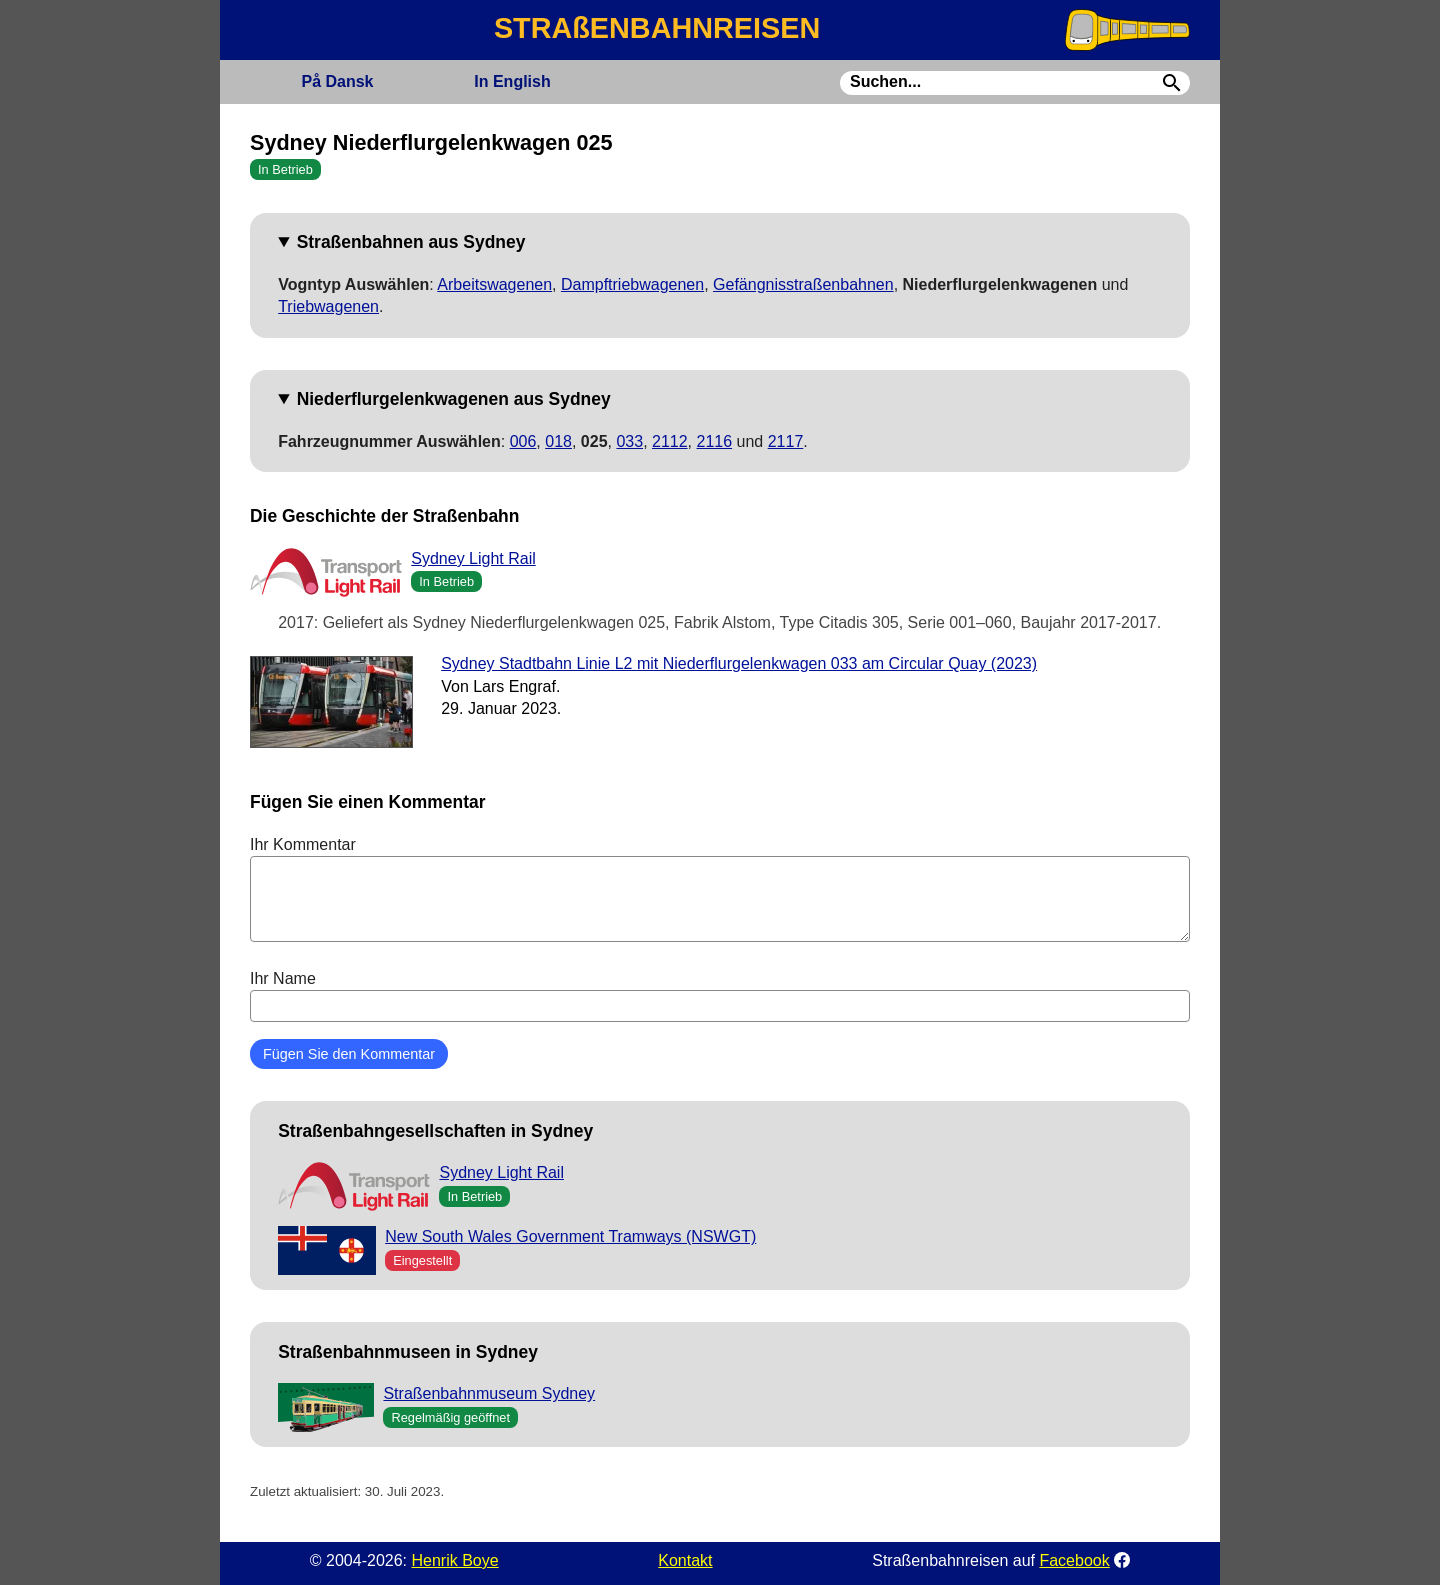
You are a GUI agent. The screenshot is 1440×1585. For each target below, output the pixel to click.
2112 (670, 441)
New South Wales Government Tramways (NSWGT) (570, 1236)
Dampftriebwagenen (632, 284)
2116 (715, 441)
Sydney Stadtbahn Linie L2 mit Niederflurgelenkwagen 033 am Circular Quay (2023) (739, 663)
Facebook (1074, 1560)
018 (558, 441)
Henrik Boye (454, 1560)
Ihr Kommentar (720, 889)
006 (523, 441)
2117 (786, 441)
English (512, 81)
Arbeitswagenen (494, 284)
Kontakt (685, 1560)
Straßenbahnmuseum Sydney (489, 1393)
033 (629, 441)
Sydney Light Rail (473, 558)
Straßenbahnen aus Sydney (411, 242)
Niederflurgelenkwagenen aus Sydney (454, 399)
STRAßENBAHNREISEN (657, 28)
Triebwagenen (328, 306)
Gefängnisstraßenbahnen (803, 284)
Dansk (337, 81)
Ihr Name (720, 996)
